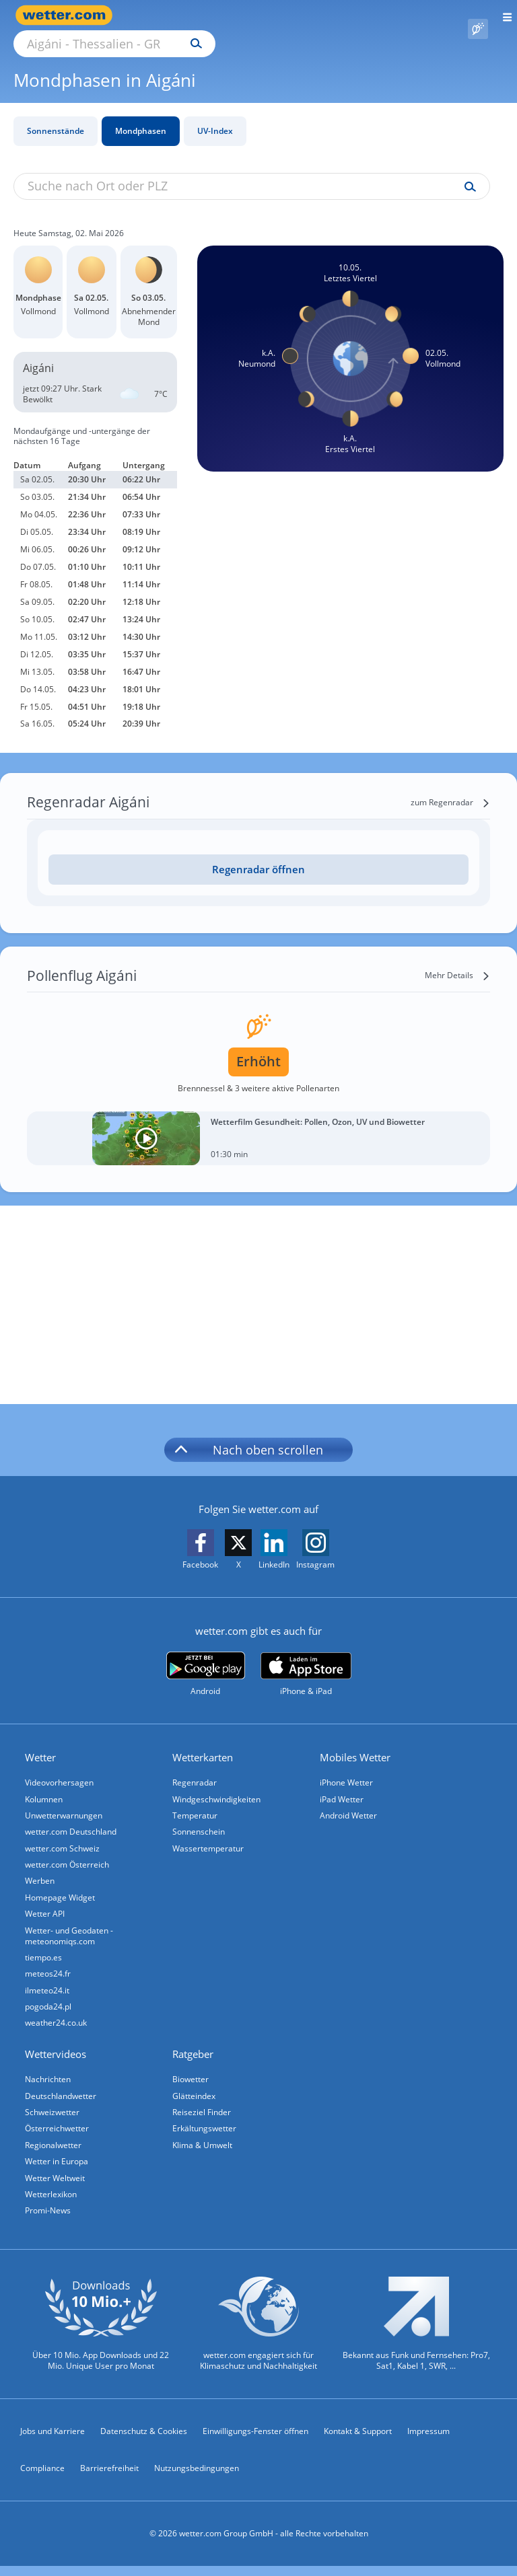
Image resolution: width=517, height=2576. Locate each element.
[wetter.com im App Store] (306, 1659)
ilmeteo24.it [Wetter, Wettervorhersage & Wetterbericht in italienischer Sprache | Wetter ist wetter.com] (49, 1987)
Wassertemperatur (210, 1837)
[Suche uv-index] (467, 171)
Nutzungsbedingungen (196, 2479)
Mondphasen (140, 115)
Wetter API (47, 1907)
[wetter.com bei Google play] (205, 1658)
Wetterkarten (204, 1742)
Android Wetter (350, 1802)
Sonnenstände (55, 115)
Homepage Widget (62, 1889)
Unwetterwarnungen (65, 1802)
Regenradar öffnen (258, 853)
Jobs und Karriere (52, 2441)
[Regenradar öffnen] (258, 854)
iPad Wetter (344, 1784)
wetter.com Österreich (69, 1854)
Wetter (42, 1742)
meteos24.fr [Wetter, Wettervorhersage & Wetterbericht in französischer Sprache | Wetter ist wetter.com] (50, 1970)
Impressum (428, 2441)
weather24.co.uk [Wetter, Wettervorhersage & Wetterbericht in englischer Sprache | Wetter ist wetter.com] (58, 2022)
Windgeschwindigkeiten (218, 1784)
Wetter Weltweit (57, 2185)
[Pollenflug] (478, 15)
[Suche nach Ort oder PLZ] (229, 15)
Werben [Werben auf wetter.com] (42, 1872)
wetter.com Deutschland (72, 1819)
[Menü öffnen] (502, 15)
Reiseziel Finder (203, 2115)
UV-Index (215, 115)
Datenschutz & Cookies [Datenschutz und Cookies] (143, 2441)
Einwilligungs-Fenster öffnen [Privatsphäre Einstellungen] (255, 2441)
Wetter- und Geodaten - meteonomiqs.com (71, 1930)
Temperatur (196, 1802)
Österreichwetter (59, 2132)
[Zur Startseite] (67, 15)
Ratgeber (194, 2054)
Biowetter (192, 2080)
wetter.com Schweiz (64, 1837)
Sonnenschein (200, 1819)
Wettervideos (57, 2054)
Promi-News (50, 2219)
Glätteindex (195, 2097)
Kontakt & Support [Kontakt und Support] (358, 2441)
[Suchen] (314, 15)
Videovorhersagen (61, 1767)
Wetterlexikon (53, 2202)
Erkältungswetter (206, 2132)
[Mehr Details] (457, 960)
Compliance (42, 2479)
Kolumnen (46, 1784)
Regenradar (196, 1767)
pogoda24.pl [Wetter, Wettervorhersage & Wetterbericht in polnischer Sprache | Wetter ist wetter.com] (50, 2005)
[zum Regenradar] (450, 787)
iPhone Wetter (348, 1767)
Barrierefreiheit (109, 2479)
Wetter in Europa (58, 2167)
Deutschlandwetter (62, 2097)
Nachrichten (50, 2080)
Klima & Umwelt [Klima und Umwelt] (204, 2150)
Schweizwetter (54, 2115)
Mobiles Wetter (357, 1742)
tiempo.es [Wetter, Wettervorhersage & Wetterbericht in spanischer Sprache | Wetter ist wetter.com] (45, 1952)
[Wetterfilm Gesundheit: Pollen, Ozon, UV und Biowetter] (258, 1123)
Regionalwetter (55, 2150)
